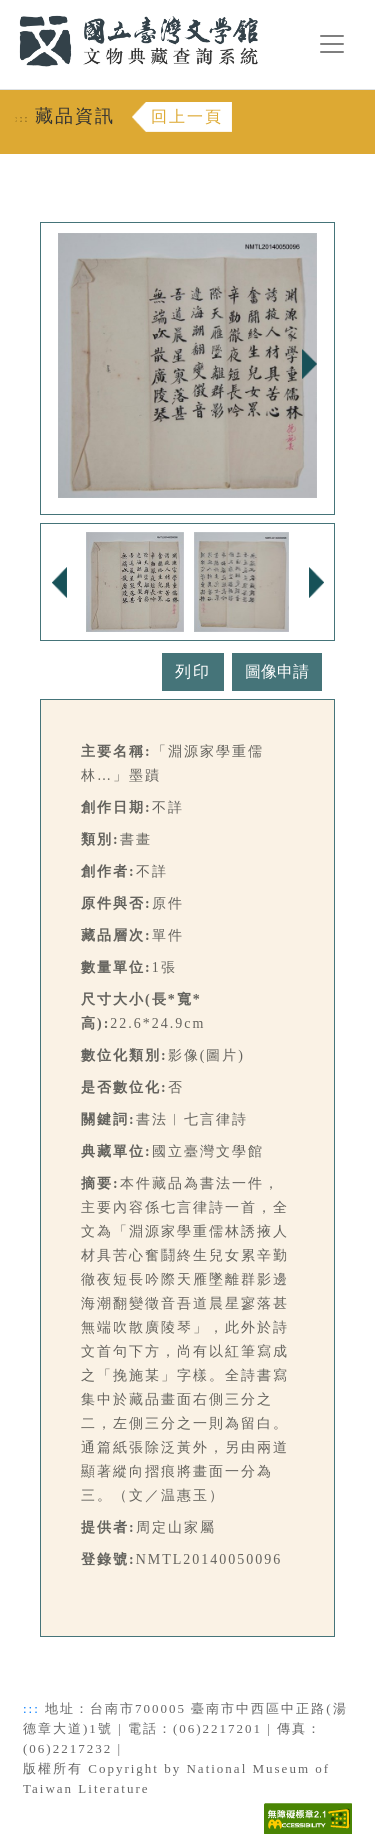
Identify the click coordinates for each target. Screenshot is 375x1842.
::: (7, 11)
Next (309, 364)
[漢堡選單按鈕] (332, 44)
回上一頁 (187, 116)
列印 (193, 671)
